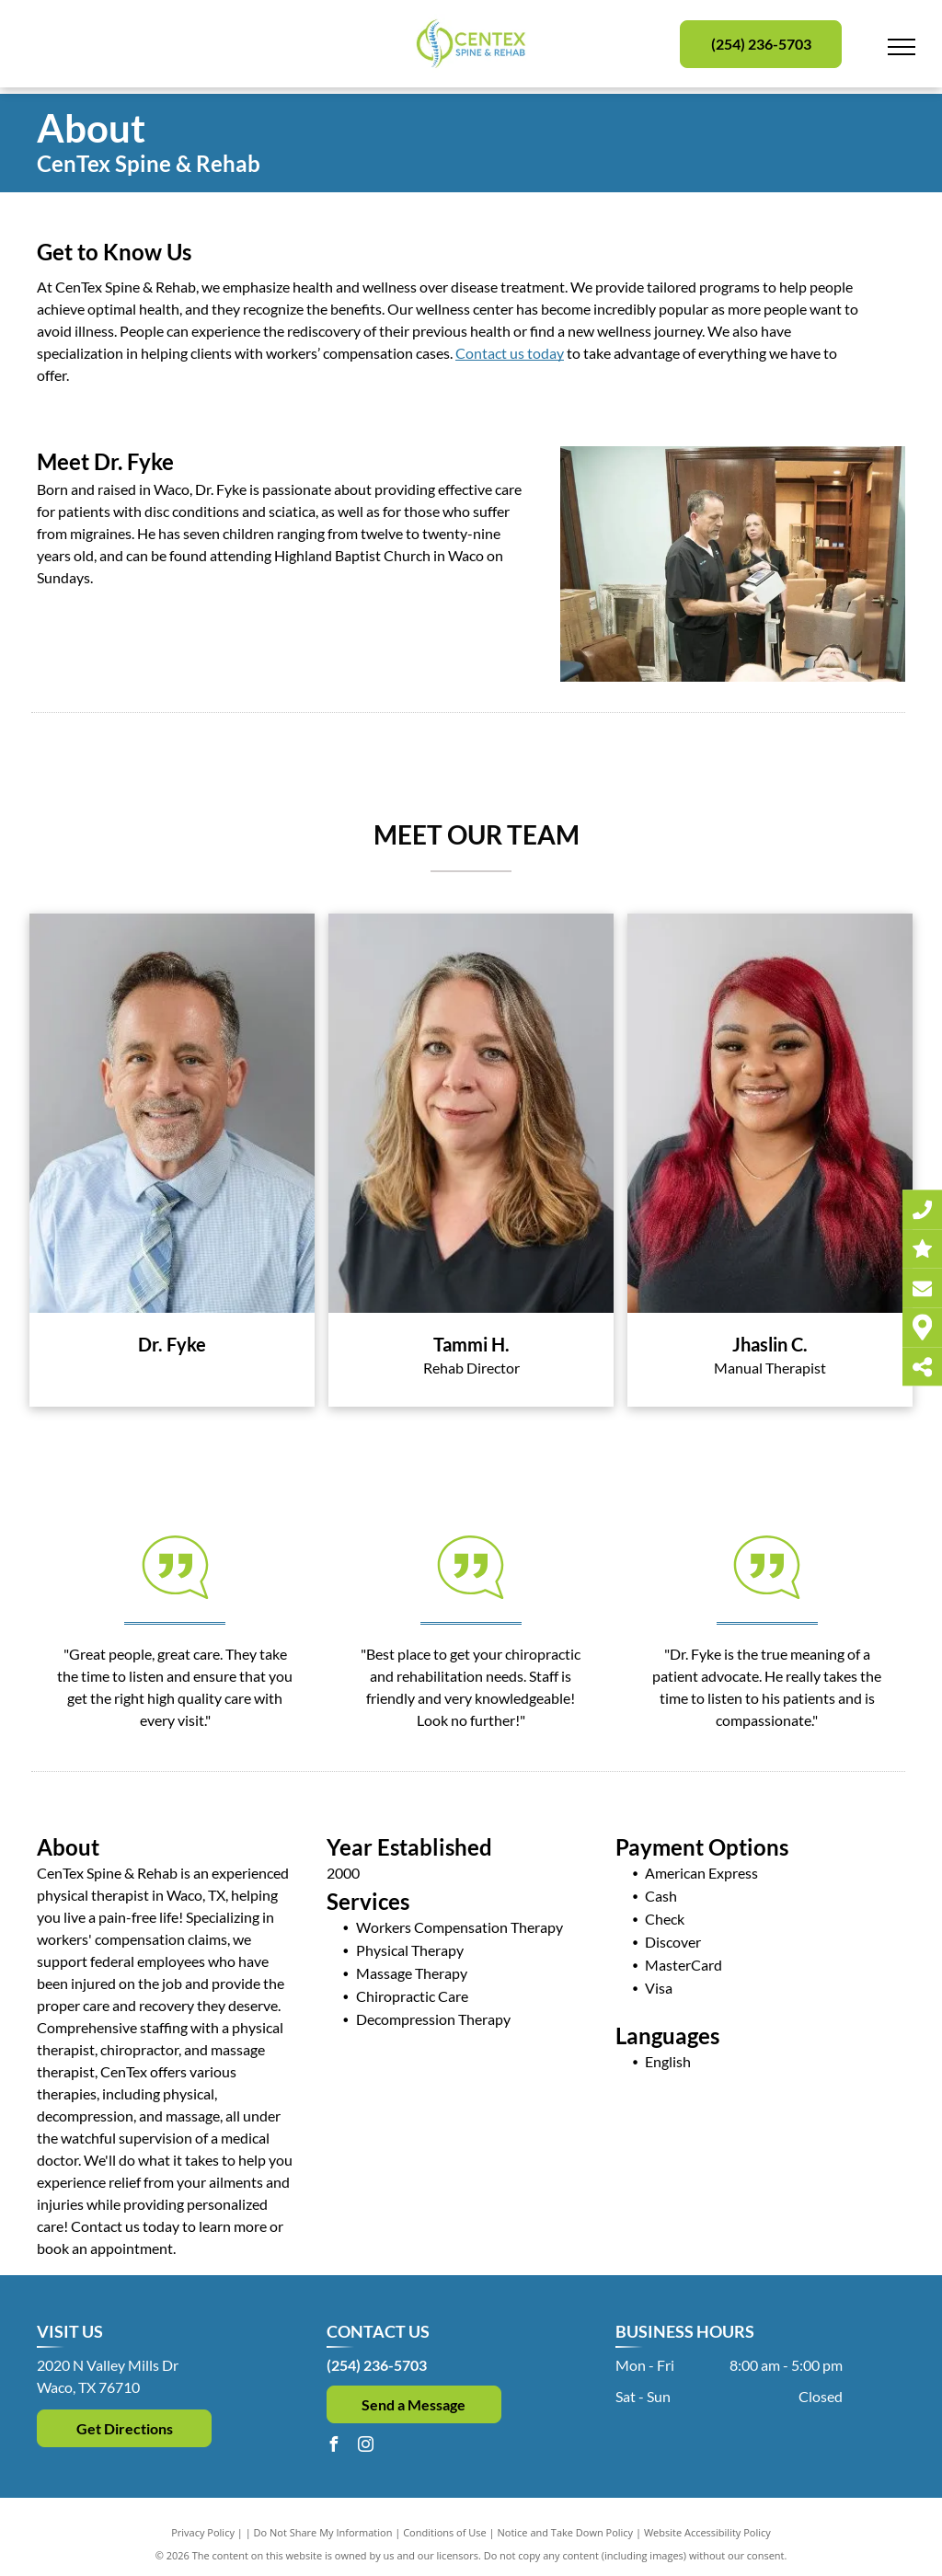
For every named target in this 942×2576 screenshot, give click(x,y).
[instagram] (366, 2446)
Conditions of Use (445, 2532)
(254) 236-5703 (377, 2365)
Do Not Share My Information (323, 2532)
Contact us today (509, 353)
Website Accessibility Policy (707, 2532)
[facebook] (334, 2446)
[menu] (901, 47)
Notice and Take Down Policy (566, 2532)
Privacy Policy (203, 2532)
